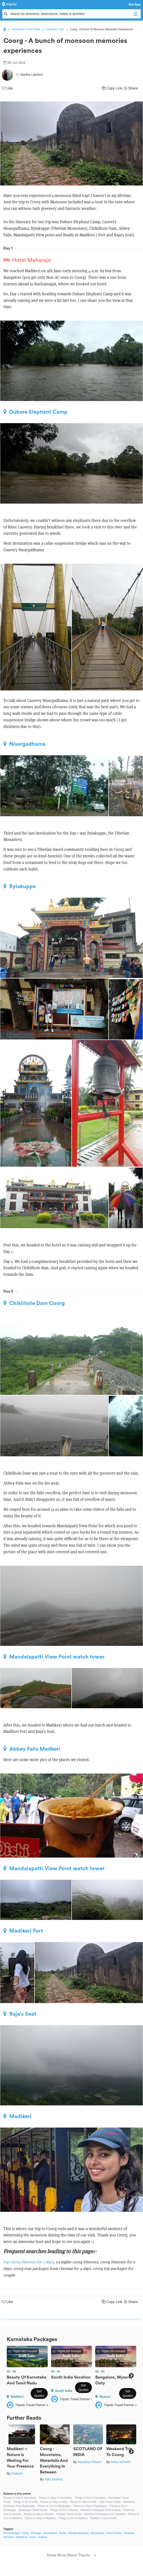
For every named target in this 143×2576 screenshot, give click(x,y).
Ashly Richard (120, 2462)
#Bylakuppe (97, 2533)
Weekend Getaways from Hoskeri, (100, 2510)
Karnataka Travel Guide (25, 29)
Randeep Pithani (89, 2462)
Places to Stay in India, (54, 2501)
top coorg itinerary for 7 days (28, 2261)
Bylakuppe (19, 886)
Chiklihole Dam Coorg (34, 1303)
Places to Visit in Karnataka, (20, 2497)
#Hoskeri (8, 2537)
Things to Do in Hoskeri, (64, 2510)
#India (62, 2533)
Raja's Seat (19, 2014)
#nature (42, 2537)
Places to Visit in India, (83, 2501)
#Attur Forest (114, 2533)
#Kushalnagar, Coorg (16, 2533)
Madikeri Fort (23, 1931)
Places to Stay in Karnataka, (56, 2497)
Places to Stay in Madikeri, (41, 2518)
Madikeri (17, 2116)
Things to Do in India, (26, 2501)
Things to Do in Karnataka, (91, 2497)
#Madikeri (21, 2537)
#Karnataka (50, 2533)
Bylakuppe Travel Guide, (33, 2510)
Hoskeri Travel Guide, (69, 2514)
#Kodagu (36, 2533)
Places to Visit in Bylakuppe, (54, 2506)
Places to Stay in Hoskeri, (39, 2514)
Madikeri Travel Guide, (103, 2518)
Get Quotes (39, 2393)
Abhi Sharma (53, 2479)
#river (32, 2537)
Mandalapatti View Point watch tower (53, 1657)
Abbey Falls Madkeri (31, 1749)
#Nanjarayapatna (78, 2533)
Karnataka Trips (54, 29)
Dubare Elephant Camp (35, 412)
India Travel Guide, (110, 2501)
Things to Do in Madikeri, (74, 2518)
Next (131, 2375)
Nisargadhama (24, 744)
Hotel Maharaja (27, 260)
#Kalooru (129, 2533)
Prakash (17, 2473)
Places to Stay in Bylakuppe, (90, 2506)
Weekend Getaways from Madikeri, (105, 2514)
